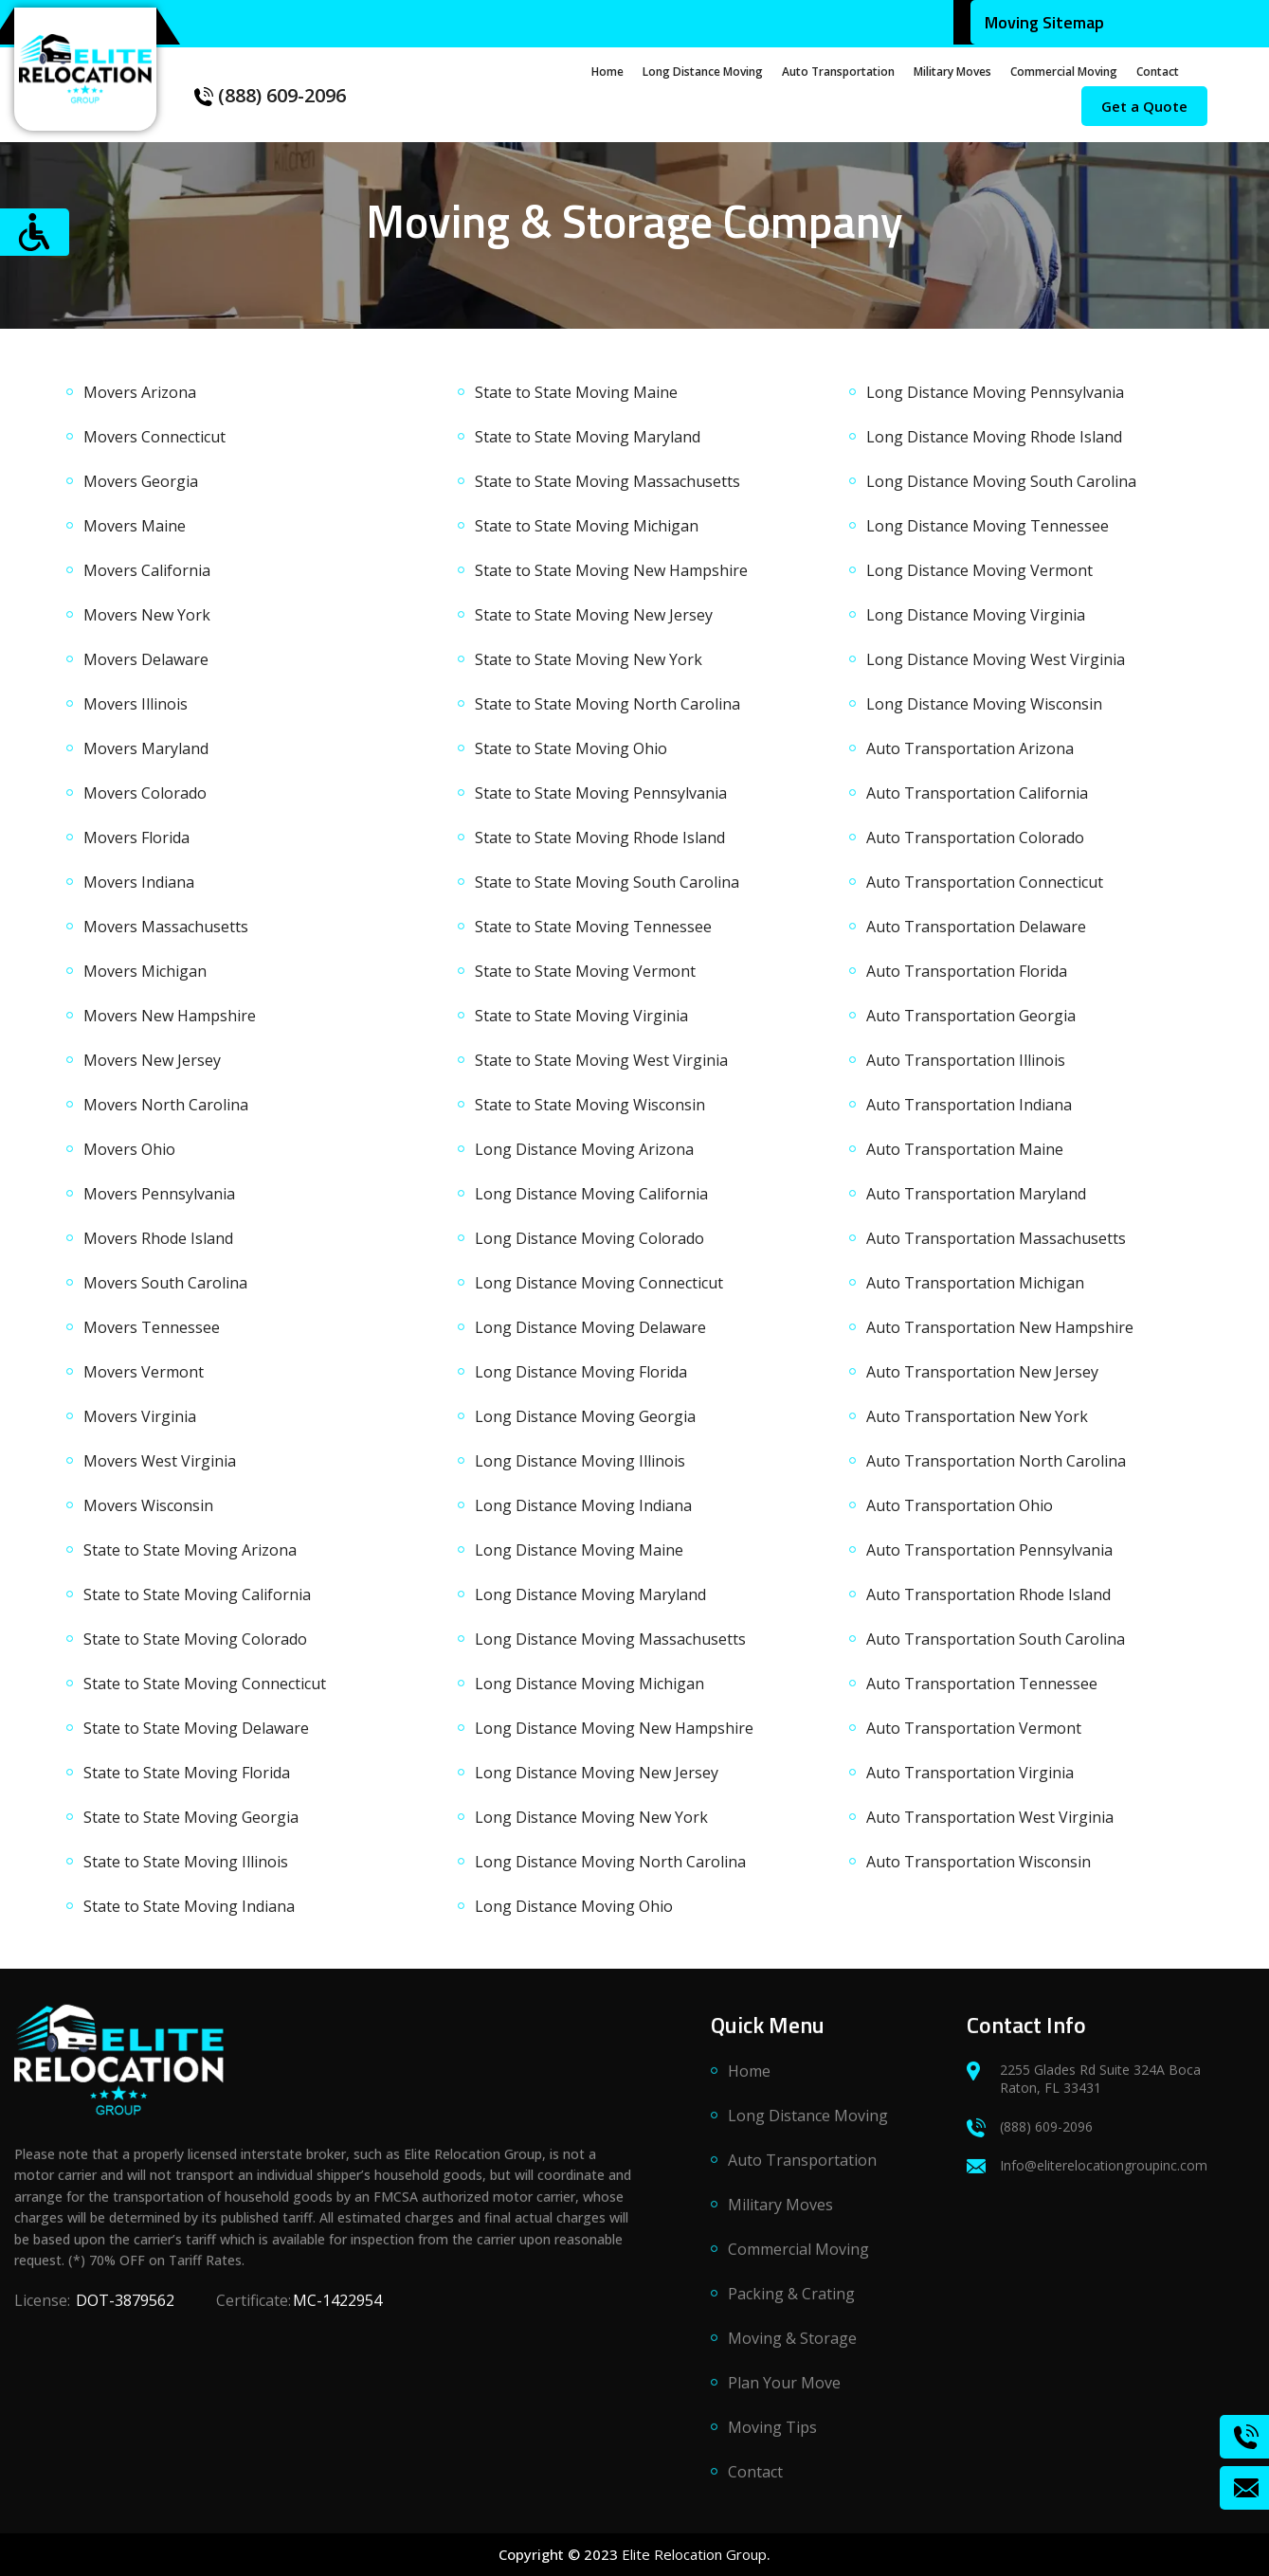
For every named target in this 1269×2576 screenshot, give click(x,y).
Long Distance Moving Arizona (584, 1149)
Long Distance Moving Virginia (975, 614)
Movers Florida (136, 837)
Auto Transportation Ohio (959, 1505)
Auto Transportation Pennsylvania (989, 1550)
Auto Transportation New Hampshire (999, 1327)
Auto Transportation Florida (966, 971)
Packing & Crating (791, 2303)
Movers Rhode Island (158, 1238)
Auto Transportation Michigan (975, 1282)
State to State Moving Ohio (571, 748)
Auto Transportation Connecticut (984, 882)
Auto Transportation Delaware (976, 926)
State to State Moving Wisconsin (590, 1104)
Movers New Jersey (152, 1060)
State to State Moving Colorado (195, 1639)
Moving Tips (772, 2436)
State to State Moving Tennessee (593, 926)
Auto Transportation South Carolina (995, 1639)
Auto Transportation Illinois (965, 1060)
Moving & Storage (792, 2347)
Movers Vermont (143, 1371)
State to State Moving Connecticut (204, 1683)
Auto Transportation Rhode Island (988, 1594)
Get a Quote (1144, 106)
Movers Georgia (140, 481)
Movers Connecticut (154, 436)
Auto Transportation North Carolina (996, 1460)
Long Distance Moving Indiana (583, 1505)
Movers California (146, 570)
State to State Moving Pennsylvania (601, 793)
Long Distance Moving (703, 71)
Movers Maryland (145, 748)
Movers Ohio (129, 1149)
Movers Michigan (145, 971)
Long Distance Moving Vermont (979, 570)
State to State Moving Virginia (581, 1015)
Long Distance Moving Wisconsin (984, 704)
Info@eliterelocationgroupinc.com (1087, 2175)
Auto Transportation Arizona (970, 748)
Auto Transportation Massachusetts (996, 1238)
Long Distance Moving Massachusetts (610, 1639)
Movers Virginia (139, 1416)
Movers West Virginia (159, 1460)
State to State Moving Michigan (586, 525)
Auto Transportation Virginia (970, 1772)
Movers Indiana (138, 882)
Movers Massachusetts (165, 926)
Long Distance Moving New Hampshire (614, 1728)
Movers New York (146, 614)
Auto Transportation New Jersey (982, 1371)
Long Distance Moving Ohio (574, 1906)
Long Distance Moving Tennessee (987, 525)
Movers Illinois (135, 704)
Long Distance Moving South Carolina (1001, 481)
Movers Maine (134, 525)
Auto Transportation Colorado (975, 837)
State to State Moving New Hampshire (611, 570)
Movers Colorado (145, 793)
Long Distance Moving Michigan (589, 1683)
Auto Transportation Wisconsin (978, 1861)
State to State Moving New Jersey (594, 614)
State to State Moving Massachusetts (607, 481)
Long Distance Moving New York (591, 1817)
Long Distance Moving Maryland (590, 1594)
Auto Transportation (838, 71)
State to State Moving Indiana (189, 1906)
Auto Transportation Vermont (973, 1728)
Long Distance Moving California (591, 1193)
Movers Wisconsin (148, 1505)
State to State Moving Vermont (585, 971)
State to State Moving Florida (186, 1772)
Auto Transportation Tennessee (981, 1683)
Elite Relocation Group (694, 2554)
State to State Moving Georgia (191, 1817)
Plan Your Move (784, 2392)
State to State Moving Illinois (185, 1861)
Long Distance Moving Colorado (589, 1238)
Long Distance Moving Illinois (580, 1460)
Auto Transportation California (977, 793)
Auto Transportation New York (977, 1416)
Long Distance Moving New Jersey (596, 1772)
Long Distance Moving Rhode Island (994, 436)
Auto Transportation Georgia (971, 1015)
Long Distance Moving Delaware (590, 1327)
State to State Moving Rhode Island (600, 837)
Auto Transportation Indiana (969, 1104)
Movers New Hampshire (169, 1015)
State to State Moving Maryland (587, 436)
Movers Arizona (139, 392)
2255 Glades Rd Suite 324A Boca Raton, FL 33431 (1084, 2088)
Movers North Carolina (165, 1104)
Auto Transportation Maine (964, 1149)
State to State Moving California (197, 1594)
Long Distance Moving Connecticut (599, 1282)
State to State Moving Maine (576, 392)
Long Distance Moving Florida (581, 1371)
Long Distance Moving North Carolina (610, 1861)
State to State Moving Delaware (196, 1728)
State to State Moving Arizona (190, 1550)
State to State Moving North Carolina (607, 704)
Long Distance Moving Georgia (585, 1416)
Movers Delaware (145, 659)
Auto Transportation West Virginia (990, 1817)
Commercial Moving (1063, 71)
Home (607, 71)
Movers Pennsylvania (159, 1193)
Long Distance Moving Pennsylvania (995, 392)
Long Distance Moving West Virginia (995, 659)
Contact (1157, 71)
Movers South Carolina (165, 1282)
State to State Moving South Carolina (607, 882)
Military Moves (952, 71)
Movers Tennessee (151, 1327)
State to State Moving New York (588, 659)
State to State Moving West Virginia (601, 1060)
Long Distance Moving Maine (579, 1550)
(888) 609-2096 (270, 95)
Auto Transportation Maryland (976, 1193)
